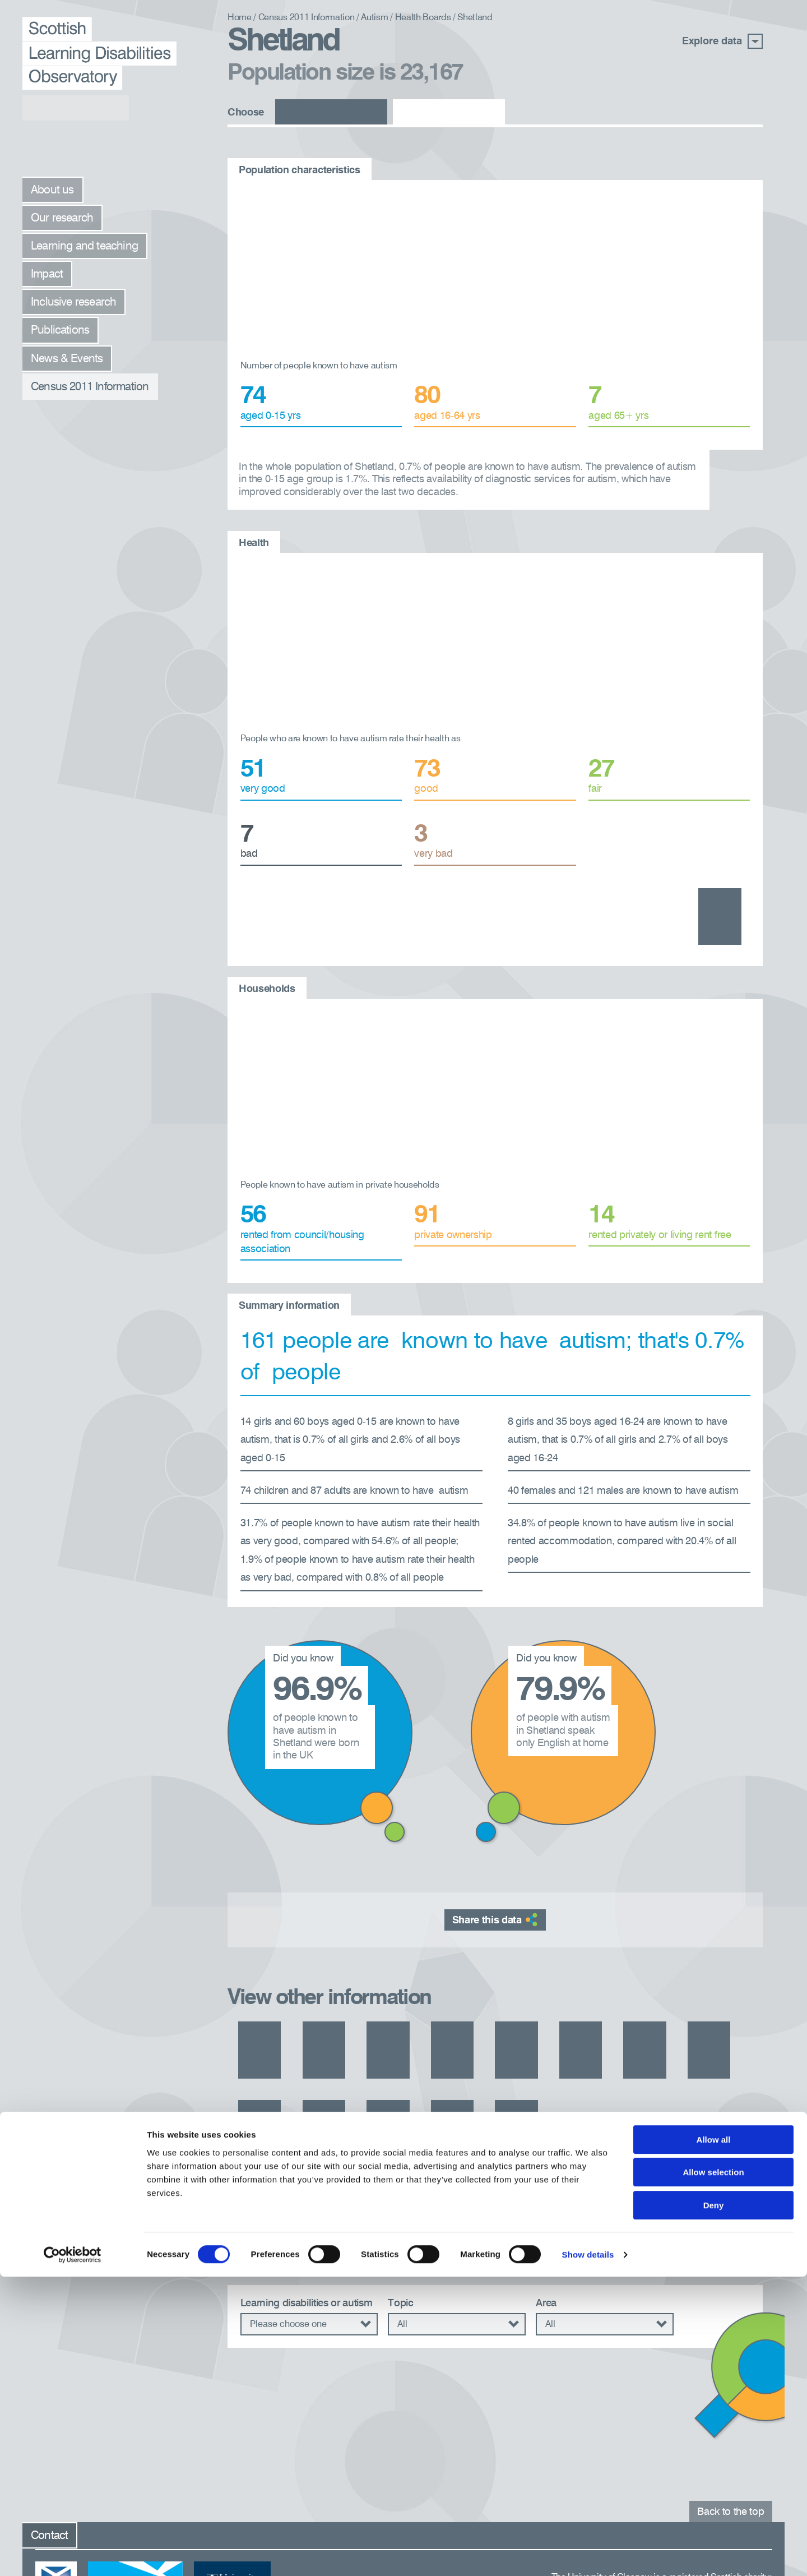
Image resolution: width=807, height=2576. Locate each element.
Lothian (563, 2019)
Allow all (714, 2439)
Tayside (688, 2019)
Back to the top (730, 2404)
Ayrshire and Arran (280, 1980)
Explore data (722, 41)
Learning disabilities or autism (306, 2208)
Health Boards (423, 17)
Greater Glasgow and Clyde (300, 2019)
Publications (60, 330)
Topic (400, 2208)
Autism (374, 17)
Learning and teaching (84, 246)
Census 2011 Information (90, 387)
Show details (588, 2554)
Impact (47, 274)
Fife (562, 1980)
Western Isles (267, 2058)
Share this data (495, 1862)
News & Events (67, 359)
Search (718, 2228)
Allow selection (713, 2472)
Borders (370, 1980)
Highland (413, 2019)
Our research (62, 218)
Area (546, 2208)
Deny (713, 2504)
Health (741, 899)
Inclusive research (73, 302)
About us (52, 190)
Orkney (625, 2019)
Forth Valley (626, 1980)
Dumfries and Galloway (471, 1980)
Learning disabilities (331, 113)
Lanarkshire (489, 2019)
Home (240, 17)
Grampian (704, 1980)
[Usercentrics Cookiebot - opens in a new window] (73, 2554)
